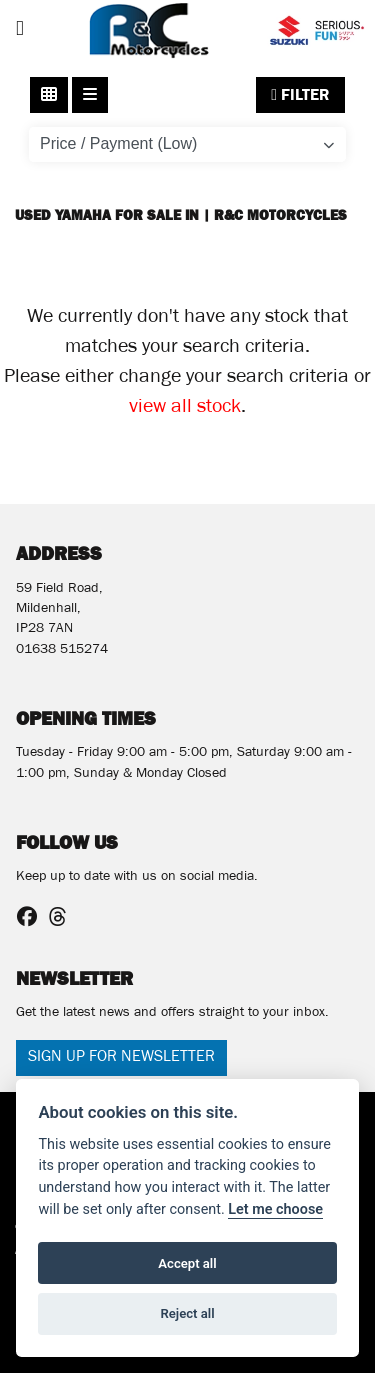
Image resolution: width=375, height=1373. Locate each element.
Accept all (187, 1263)
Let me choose (275, 1209)
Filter (300, 94)
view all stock (185, 409)
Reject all (187, 1313)
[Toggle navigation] (20, 30)
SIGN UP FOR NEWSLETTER (121, 1058)
